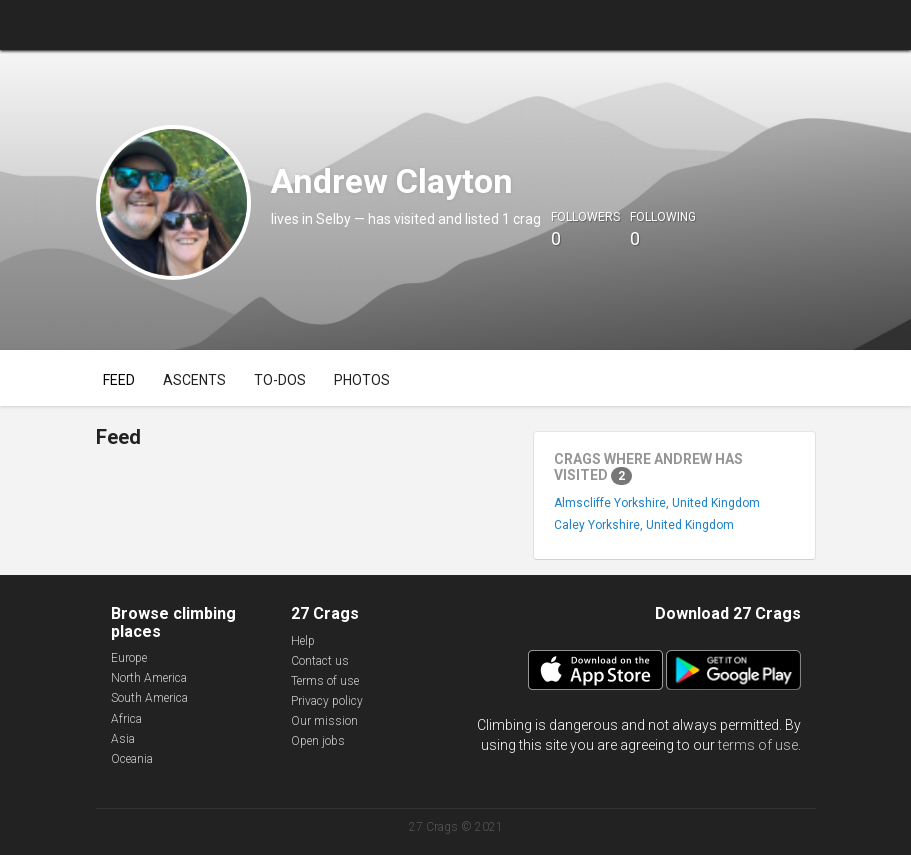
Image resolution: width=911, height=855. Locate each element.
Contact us (320, 661)
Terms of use (325, 681)
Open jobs (318, 741)
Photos (362, 380)
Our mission (324, 721)
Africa (126, 719)
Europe (129, 658)
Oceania (132, 759)
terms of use (758, 745)
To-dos (280, 380)
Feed (119, 380)
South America (149, 698)
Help (303, 641)
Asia (123, 739)
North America (149, 678)
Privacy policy (327, 701)
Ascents (194, 380)
